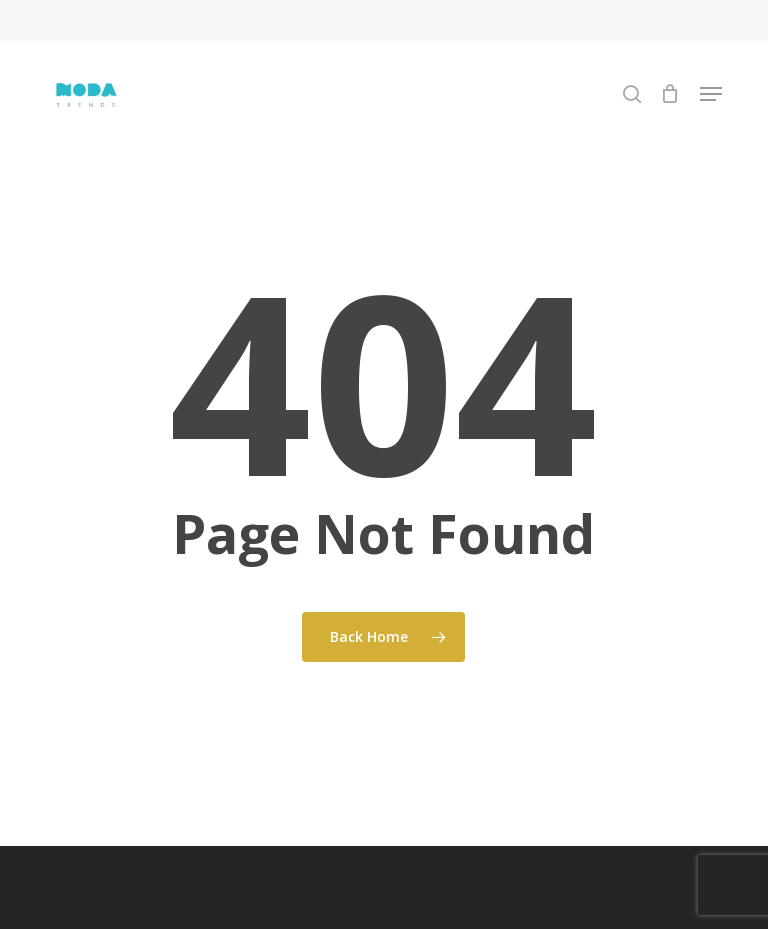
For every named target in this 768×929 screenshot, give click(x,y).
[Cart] (670, 94)
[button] (711, 94)
